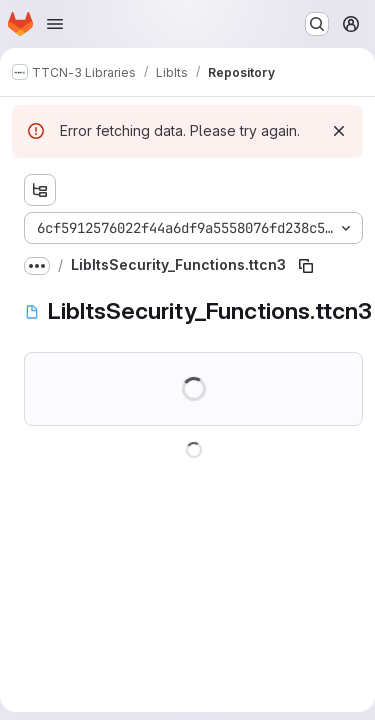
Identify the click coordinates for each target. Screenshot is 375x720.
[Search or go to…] (317, 24)
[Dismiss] (339, 131)
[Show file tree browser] (40, 190)
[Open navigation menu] (55, 24)
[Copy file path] (306, 266)
